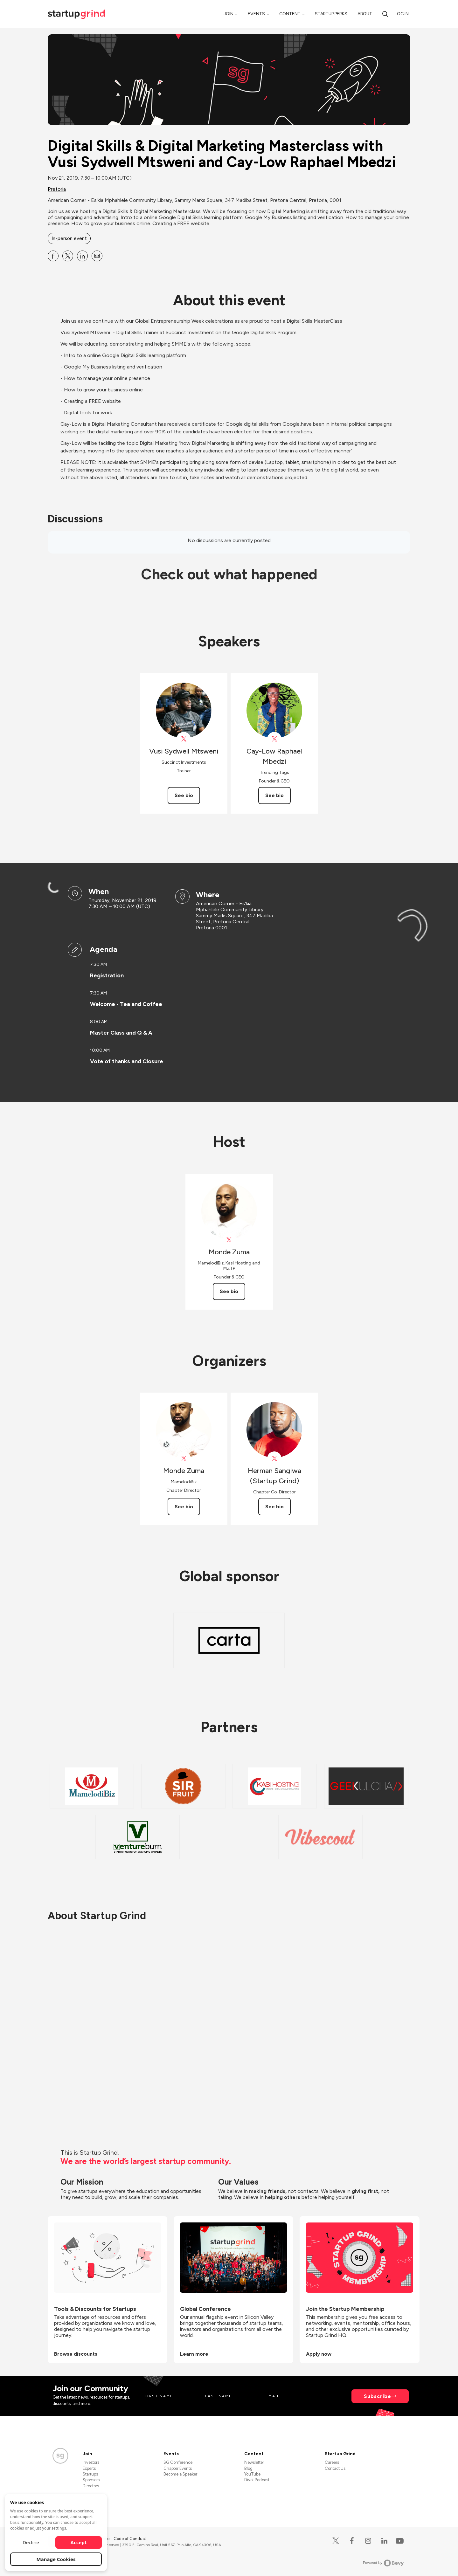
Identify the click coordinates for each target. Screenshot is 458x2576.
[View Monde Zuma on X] (229, 1240)
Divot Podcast (256, 2479)
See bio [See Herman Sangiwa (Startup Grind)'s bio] (274, 1507)
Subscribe (377, 2396)
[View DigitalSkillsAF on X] (184, 739)
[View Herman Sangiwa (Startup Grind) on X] (274, 1458)
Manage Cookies (56, 2559)
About (364, 14)
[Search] (385, 14)
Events (256, 14)
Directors (91, 2485)
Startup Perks (331, 14)
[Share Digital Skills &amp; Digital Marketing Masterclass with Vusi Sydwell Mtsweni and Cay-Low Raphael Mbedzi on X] (68, 256)
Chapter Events (177, 2468)
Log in (402, 14)
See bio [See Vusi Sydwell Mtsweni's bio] (184, 795)
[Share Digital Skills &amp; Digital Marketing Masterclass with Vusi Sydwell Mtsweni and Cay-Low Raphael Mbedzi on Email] (97, 256)
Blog (248, 2468)
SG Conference (177, 2462)
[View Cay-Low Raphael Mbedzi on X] (274, 739)
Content (290, 14)
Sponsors (91, 2479)
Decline (31, 2542)
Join (228, 14)
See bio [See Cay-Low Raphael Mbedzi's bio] (274, 795)
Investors (91, 2462)
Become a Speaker (180, 2474)
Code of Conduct (130, 2538)
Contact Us (335, 2468)
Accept (79, 2542)
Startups (90, 2474)
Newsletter (254, 2462)
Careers (332, 2462)
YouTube (252, 2474)
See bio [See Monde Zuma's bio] (229, 1291)
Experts (89, 2468)
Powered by (383, 2562)
